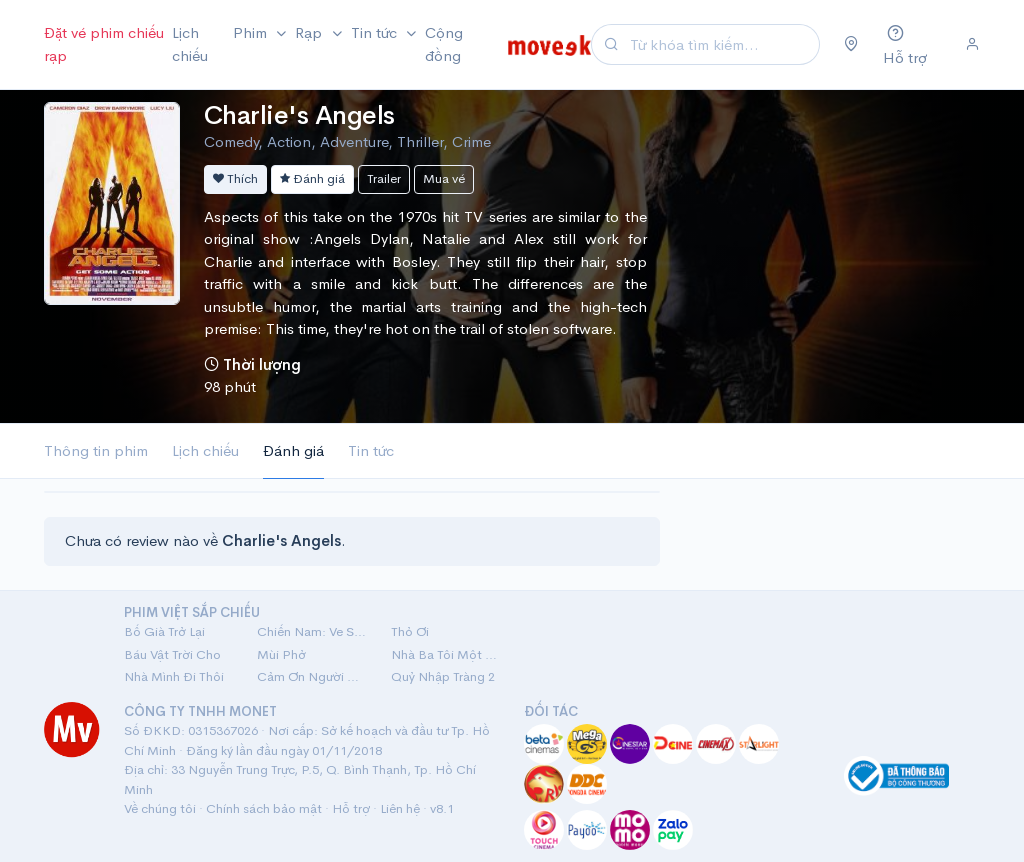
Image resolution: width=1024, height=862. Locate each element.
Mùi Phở (281, 654)
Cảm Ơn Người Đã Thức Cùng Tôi (311, 676)
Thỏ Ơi (410, 631)
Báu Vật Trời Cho (172, 654)
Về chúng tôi (160, 808)
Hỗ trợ (351, 808)
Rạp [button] (310, 32)
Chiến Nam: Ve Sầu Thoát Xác (311, 631)
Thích (235, 178)
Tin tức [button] (376, 32)
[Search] (722, 44)
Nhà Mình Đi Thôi (174, 676)
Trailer (384, 178)
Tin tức (371, 450)
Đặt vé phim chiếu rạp (104, 44)
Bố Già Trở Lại (164, 631)
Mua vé (444, 178)
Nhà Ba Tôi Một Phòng (445, 654)
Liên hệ (400, 808)
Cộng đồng (444, 44)
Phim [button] (252, 32)
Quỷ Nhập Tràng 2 (443, 676)
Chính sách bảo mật (264, 808)
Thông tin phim (96, 450)
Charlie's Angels (299, 115)
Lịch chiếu (190, 44)
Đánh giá (312, 178)
